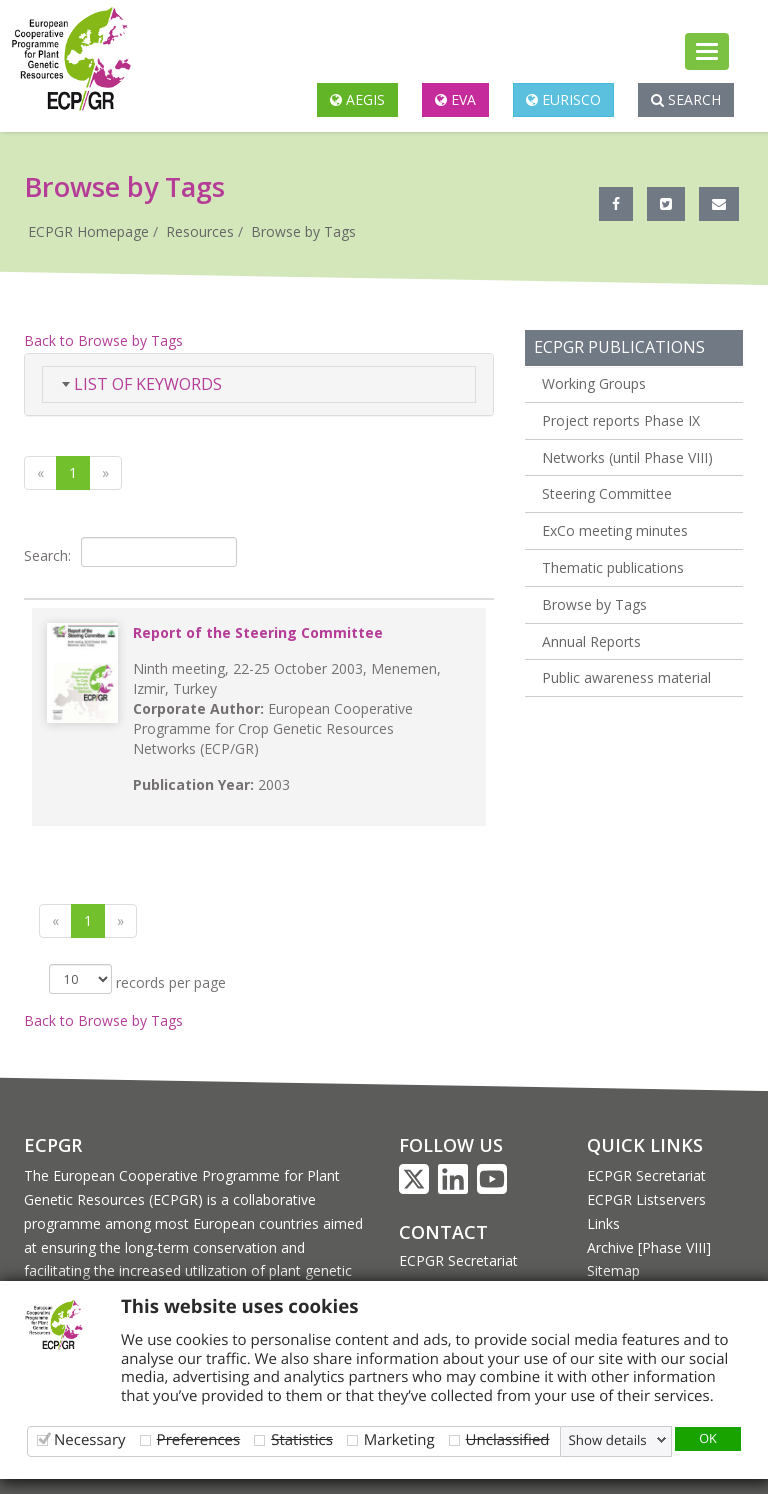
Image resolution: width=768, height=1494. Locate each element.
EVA (455, 99)
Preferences (199, 1439)
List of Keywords (142, 384)
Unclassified (508, 1439)
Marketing (399, 1439)
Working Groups (594, 383)
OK (708, 1438)
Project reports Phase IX (621, 420)
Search (686, 99)
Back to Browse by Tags (103, 340)
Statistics (302, 1439)
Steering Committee (607, 493)
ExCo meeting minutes (615, 530)
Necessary (90, 1439)
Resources (200, 231)
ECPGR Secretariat (458, 1260)
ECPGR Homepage (88, 231)
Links (603, 1223)
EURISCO (563, 99)
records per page (137, 979)
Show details (608, 1440)
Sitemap (613, 1270)
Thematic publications (613, 567)
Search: (130, 552)
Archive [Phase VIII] (649, 1247)
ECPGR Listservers (646, 1199)
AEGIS (357, 99)
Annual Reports (591, 641)
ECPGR (53, 1145)
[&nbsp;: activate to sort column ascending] (259, 590)
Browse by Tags (303, 231)
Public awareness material (626, 677)
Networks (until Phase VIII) (627, 457)
